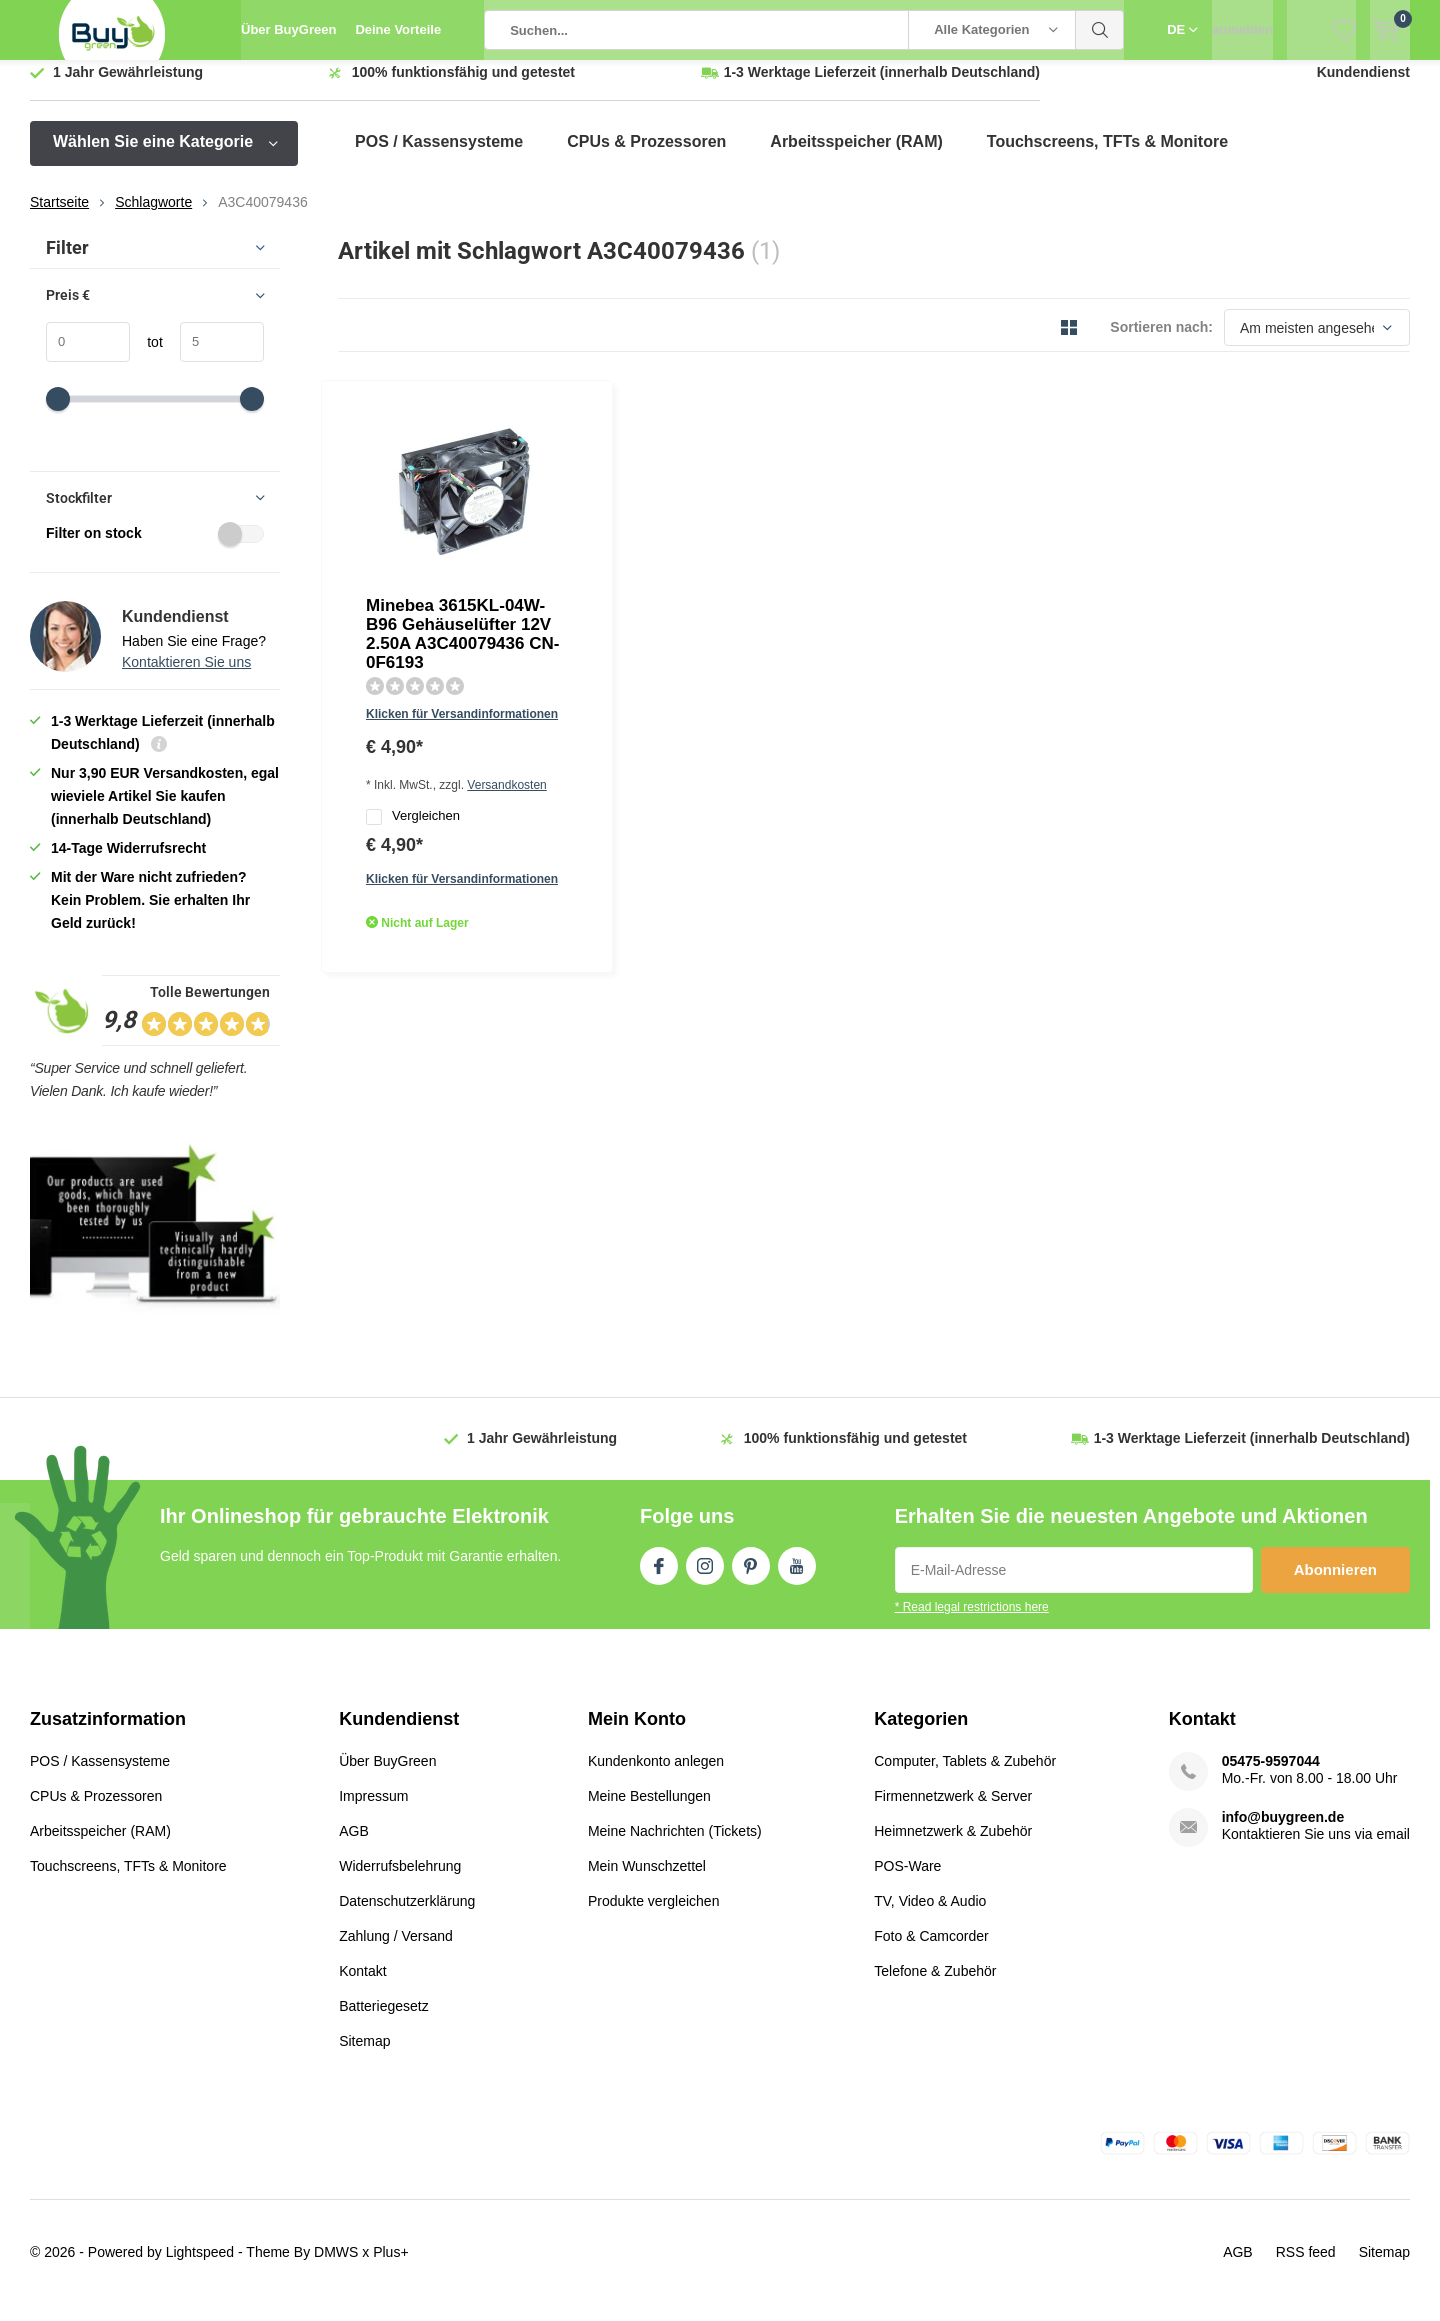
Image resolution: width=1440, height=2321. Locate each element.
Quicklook (582, 660)
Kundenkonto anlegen (656, 1776)
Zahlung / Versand (396, 1951)
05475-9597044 (1271, 1776)
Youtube (797, 1577)
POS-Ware (907, 1881)
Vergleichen (609, 588)
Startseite (59, 217)
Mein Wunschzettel (647, 1881)
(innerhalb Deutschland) (882, 87)
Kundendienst (1363, 87)
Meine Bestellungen (649, 1811)
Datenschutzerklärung (407, 1916)
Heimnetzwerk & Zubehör (953, 1846)
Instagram (705, 1577)
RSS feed (1306, 2267)
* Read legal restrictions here (972, 1622)
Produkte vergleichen (654, 1916)
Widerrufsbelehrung (400, 1881)
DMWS (336, 2267)
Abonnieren (1335, 1584)
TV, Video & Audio (930, 1916)
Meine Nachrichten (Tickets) (675, 1846)
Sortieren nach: (1161, 342)
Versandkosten (710, 555)
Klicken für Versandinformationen (658, 526)
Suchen (1100, 30)
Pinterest (751, 1577)
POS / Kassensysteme (439, 156)
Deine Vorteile (398, 29)
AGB (354, 1846)
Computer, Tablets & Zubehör (965, 1776)
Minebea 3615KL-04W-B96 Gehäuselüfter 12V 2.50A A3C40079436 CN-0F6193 (667, 454)
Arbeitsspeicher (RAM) (856, 156)
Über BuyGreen (288, 29)
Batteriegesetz (384, 2021)
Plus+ (390, 2267)
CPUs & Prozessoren (646, 156)
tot (146, 357)
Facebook (659, 1577)
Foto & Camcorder (931, 1951)
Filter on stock (155, 548)
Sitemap (364, 2056)
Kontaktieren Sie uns (186, 677)
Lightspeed (200, 2267)
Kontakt (362, 1986)
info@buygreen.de (1283, 1832)
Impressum (373, 1811)
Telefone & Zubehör (935, 1986)
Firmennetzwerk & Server (953, 1811)
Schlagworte (153, 217)
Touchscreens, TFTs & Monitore (1107, 156)
